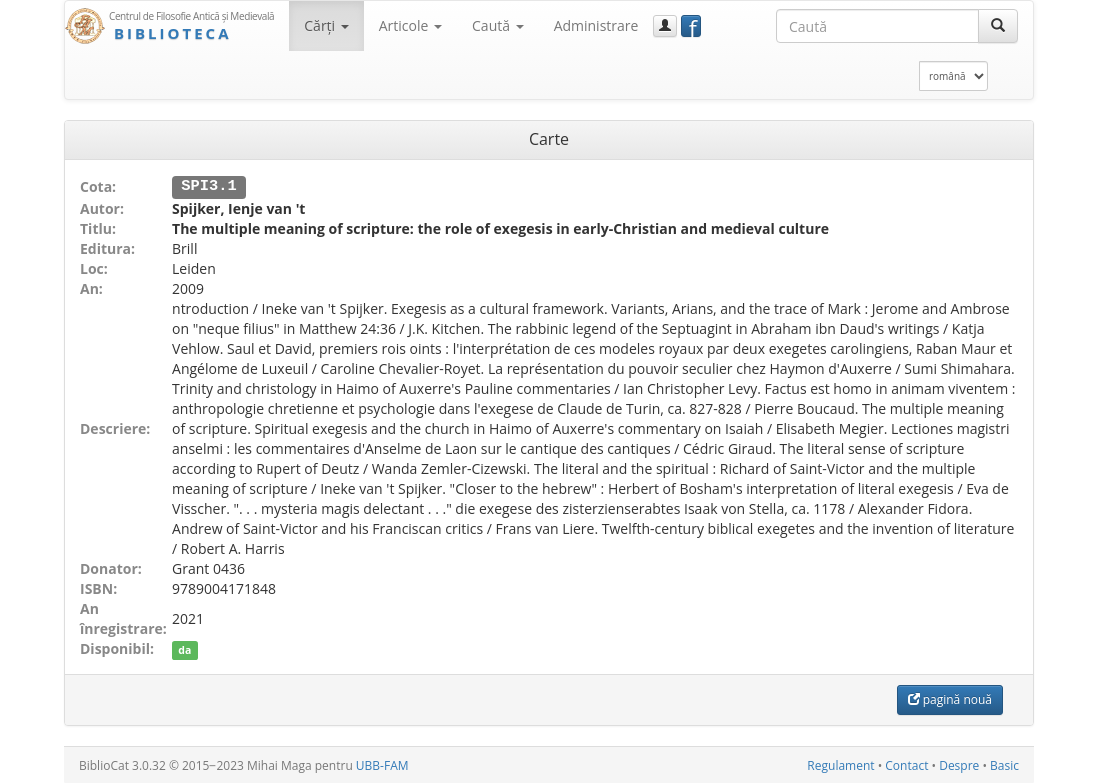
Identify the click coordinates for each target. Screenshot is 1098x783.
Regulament (840, 764)
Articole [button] (410, 25)
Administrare (596, 25)
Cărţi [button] (326, 25)
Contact (906, 764)
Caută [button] (498, 25)
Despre (959, 764)
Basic (1004, 764)
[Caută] (998, 26)
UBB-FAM (382, 764)
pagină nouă (950, 698)
